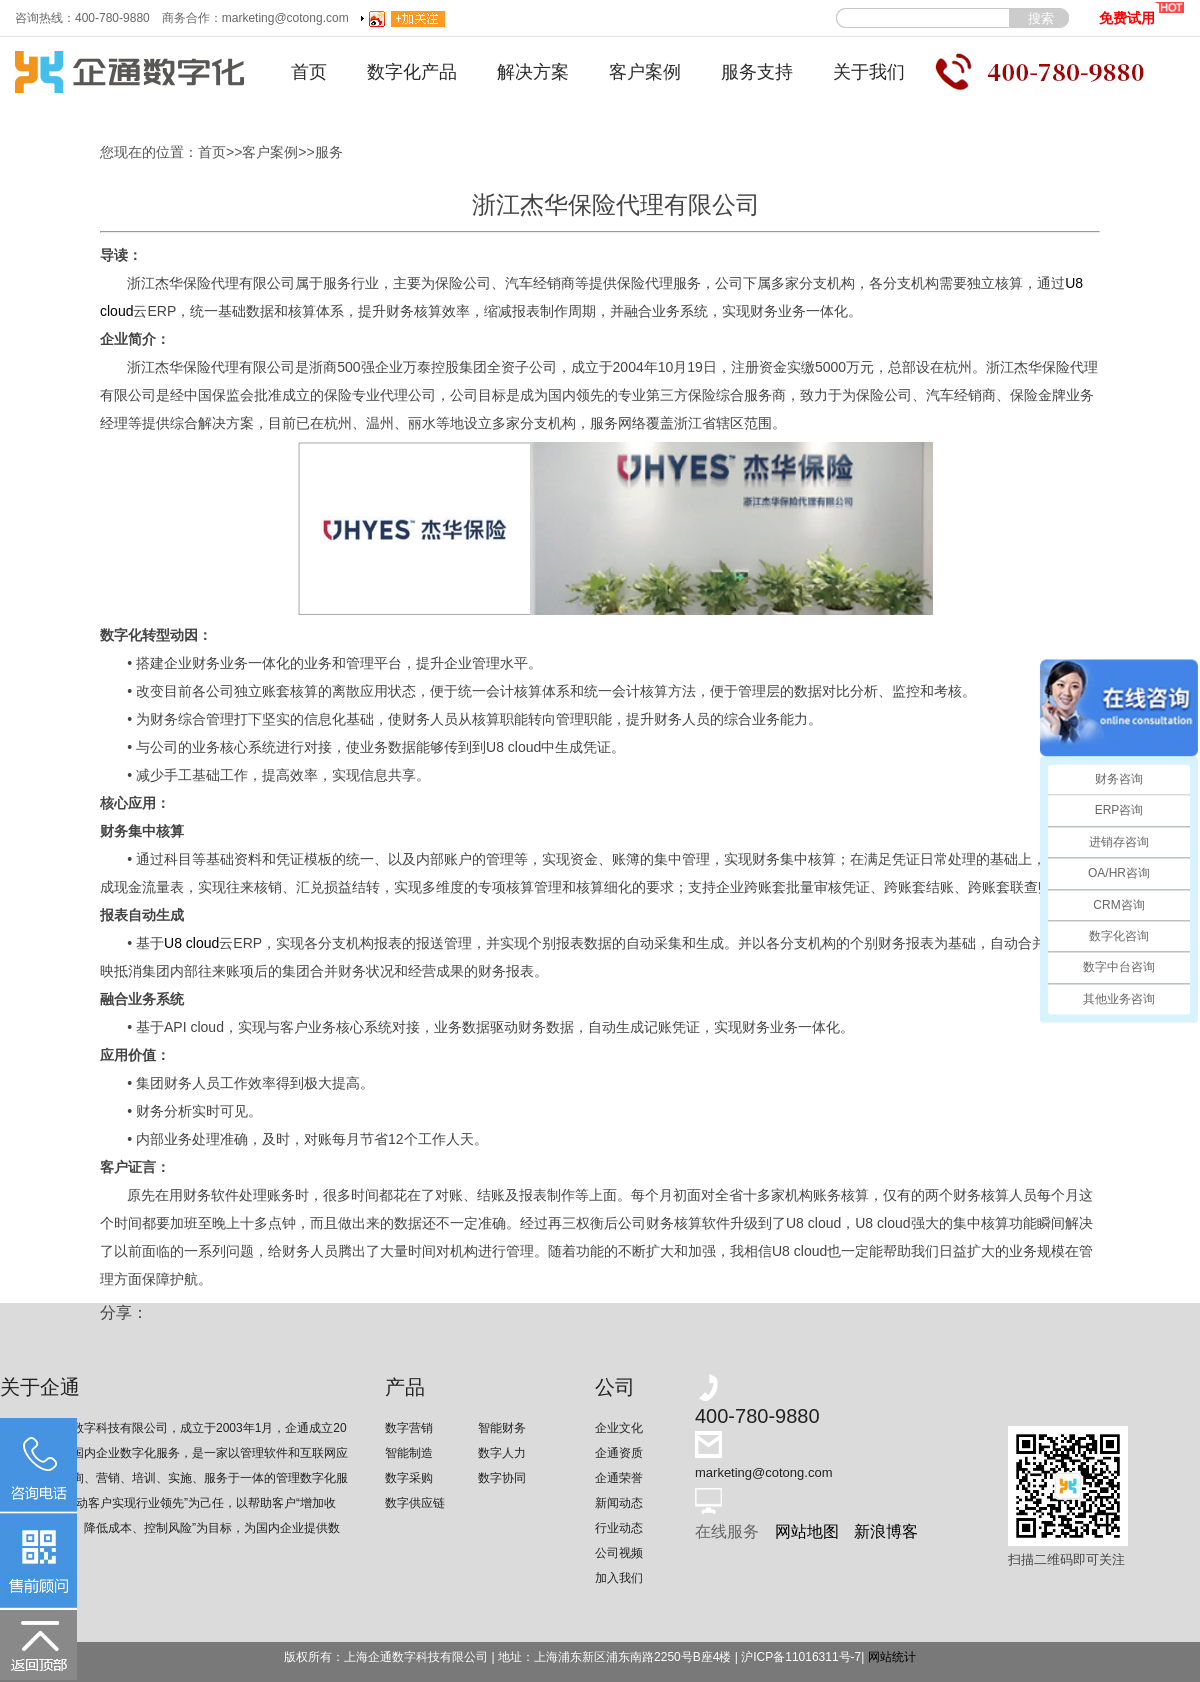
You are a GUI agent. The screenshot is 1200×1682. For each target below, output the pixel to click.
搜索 (1041, 18)
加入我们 (619, 1578)
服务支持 (757, 72)
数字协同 (502, 1478)
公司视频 (619, 1553)
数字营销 (409, 1428)
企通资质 (619, 1453)
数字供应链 (415, 1503)
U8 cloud (191, 943)
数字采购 (409, 1478)
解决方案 (533, 72)
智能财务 (502, 1428)
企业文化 (619, 1428)
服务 (329, 152)
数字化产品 (412, 72)
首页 (309, 72)
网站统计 (892, 1657)
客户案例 (645, 72)
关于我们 (869, 72)
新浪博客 (886, 1531)
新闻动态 (619, 1503)
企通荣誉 (619, 1478)
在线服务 (727, 1531)
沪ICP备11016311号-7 (801, 1657)
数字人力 (502, 1453)
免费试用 (1141, 13)
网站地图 (807, 1531)
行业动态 (619, 1528)
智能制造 (409, 1453)
